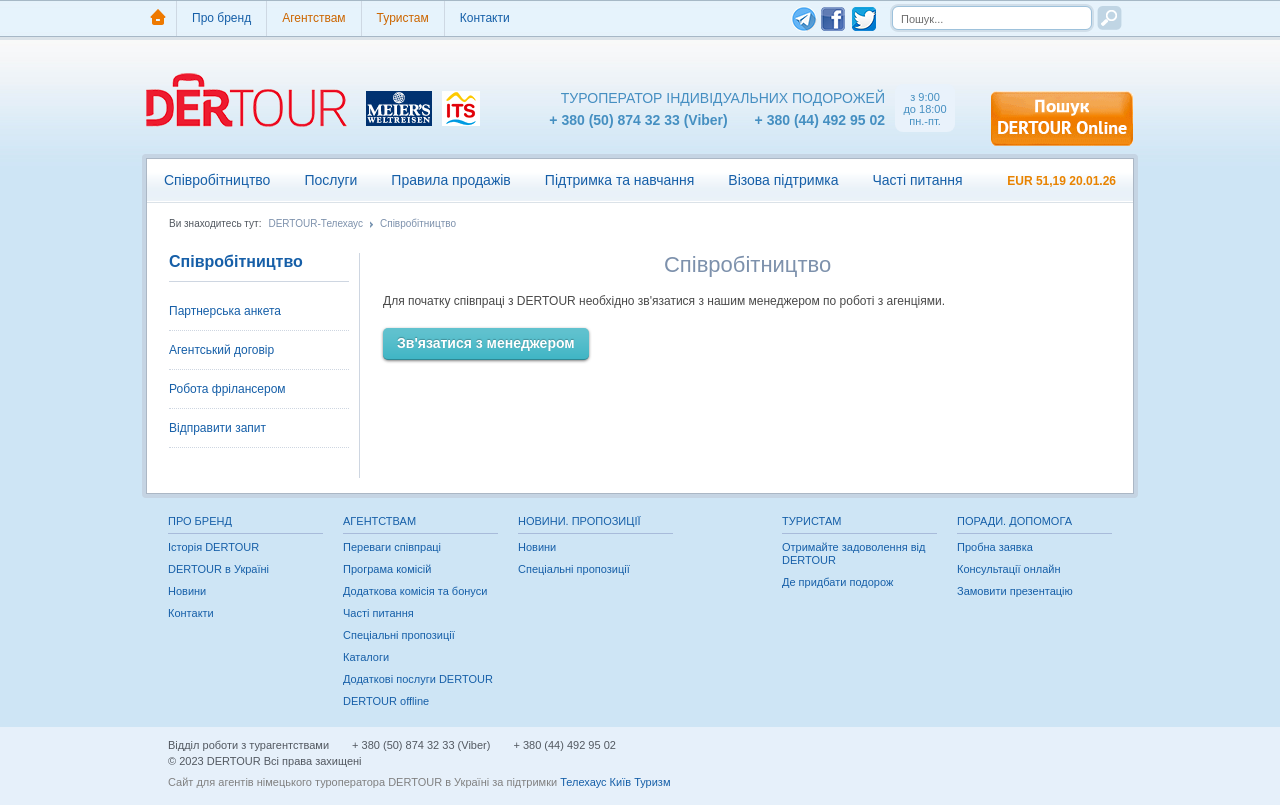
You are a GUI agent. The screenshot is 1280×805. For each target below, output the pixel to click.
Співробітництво (217, 180)
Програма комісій (387, 569)
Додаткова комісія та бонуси (415, 591)
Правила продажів (450, 180)
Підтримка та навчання (619, 180)
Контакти (485, 18)
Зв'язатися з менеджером (486, 343)
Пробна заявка (995, 547)
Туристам (403, 18)
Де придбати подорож (837, 582)
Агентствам (313, 18)
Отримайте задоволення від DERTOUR (853, 553)
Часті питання (917, 180)
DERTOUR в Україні (218, 569)
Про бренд (221, 18)
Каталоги (366, 657)
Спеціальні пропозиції (399, 635)
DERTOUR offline (386, 701)
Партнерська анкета (225, 311)
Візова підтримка (783, 180)
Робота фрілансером (227, 389)
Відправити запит (217, 428)
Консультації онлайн (1009, 569)
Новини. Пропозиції (579, 521)
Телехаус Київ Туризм (615, 782)
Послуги (330, 180)
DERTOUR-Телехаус (315, 224)
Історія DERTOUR (213, 547)
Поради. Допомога (1014, 521)
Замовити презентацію (1015, 591)
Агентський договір (221, 350)
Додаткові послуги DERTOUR (418, 679)
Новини (187, 591)
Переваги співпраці (392, 547)
